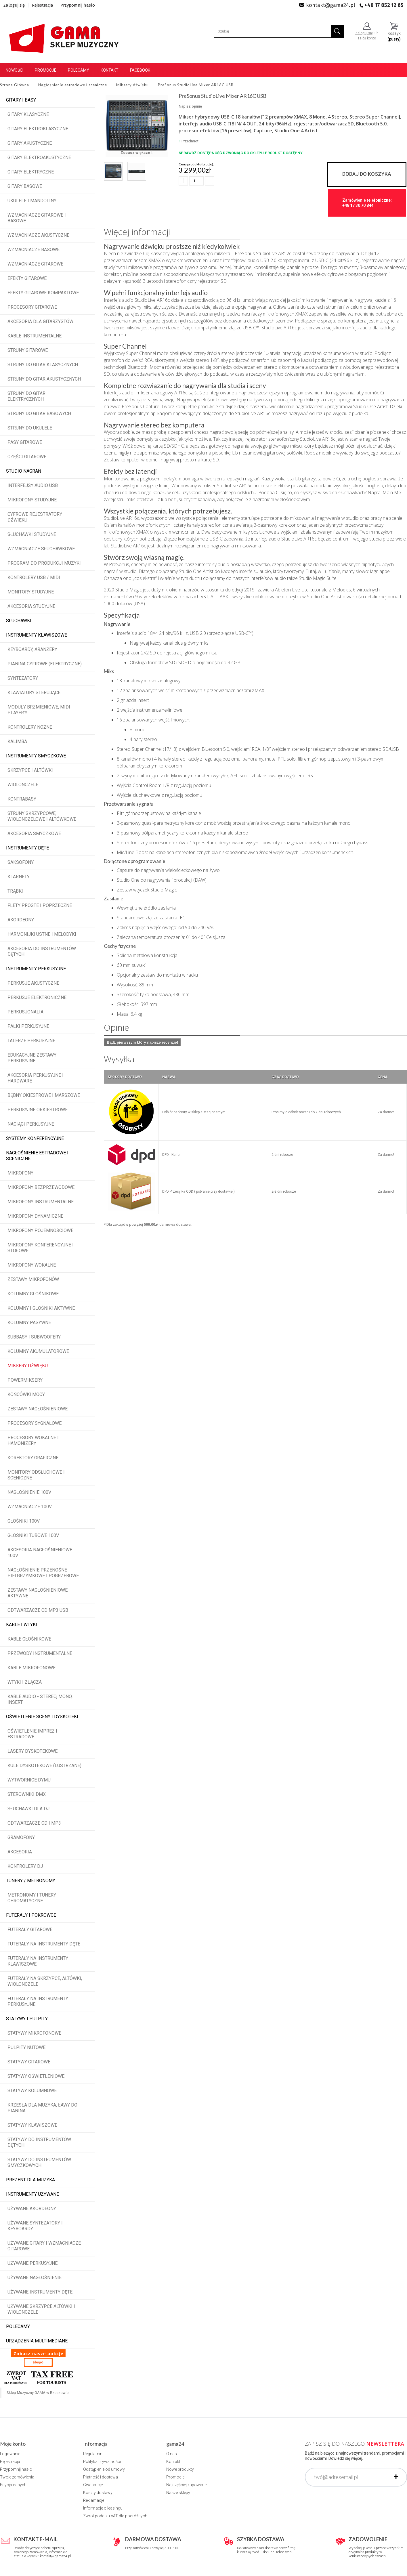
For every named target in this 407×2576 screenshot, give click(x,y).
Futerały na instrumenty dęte (43, 1944)
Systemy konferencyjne (35, 1138)
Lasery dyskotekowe (32, 1751)
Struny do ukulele (29, 428)
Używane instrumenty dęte (39, 2292)
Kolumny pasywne (29, 1322)
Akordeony (20, 920)
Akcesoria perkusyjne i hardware (35, 1078)
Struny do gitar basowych (39, 413)
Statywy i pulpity (27, 2018)
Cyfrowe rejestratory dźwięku (34, 517)
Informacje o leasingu (103, 2508)
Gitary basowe (24, 186)
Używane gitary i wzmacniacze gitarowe (44, 2246)
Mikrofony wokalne (31, 1265)
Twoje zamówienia (17, 2477)
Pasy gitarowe (24, 442)
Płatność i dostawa (100, 2477)
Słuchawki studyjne (31, 534)
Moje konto (13, 2444)
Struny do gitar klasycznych (42, 364)
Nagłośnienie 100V (29, 1492)
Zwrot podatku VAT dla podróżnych (115, 2516)
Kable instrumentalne (34, 336)
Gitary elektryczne (30, 172)
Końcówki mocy (26, 1394)
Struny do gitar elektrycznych (26, 396)
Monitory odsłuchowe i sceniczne (36, 1475)
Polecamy (78, 70)
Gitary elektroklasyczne (37, 128)
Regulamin (92, 2453)
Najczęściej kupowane (186, 2485)
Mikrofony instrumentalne (40, 1201)
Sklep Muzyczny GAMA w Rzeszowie (37, 2392)
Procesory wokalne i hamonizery (33, 1440)
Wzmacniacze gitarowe (35, 264)
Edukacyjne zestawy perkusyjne (31, 1057)
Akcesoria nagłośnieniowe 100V (39, 1552)
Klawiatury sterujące (33, 692)
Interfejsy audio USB (32, 485)
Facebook (140, 70)
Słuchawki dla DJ (28, 1808)
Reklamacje (93, 2500)
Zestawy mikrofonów (33, 1279)
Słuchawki (18, 620)
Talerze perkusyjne (31, 1040)
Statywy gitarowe (28, 2062)
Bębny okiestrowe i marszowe (43, 1095)
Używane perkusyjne (32, 2263)
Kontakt (110, 70)
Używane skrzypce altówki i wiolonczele (41, 2309)
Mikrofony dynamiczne (35, 1216)
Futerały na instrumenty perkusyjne (37, 2001)
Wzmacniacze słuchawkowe (41, 548)
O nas (171, 2453)
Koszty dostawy (97, 2492)
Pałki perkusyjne (28, 1026)
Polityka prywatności (102, 2461)
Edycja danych (13, 2485)
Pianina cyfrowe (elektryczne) (44, 664)
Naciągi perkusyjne (30, 1124)
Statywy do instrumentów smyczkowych (39, 2162)
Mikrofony (20, 1173)
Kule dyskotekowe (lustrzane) (44, 1765)
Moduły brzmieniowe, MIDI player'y (38, 709)
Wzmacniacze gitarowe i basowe (36, 218)
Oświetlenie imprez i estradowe (32, 1733)
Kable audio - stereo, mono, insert (39, 1699)
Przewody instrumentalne (39, 1653)
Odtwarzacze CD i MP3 (34, 1823)
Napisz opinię (190, 106)
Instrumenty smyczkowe (36, 756)
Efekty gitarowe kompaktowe (43, 292)
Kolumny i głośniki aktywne (41, 1308)
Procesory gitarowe (32, 307)
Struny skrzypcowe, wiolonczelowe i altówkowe (41, 816)
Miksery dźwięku (27, 1365)
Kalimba (17, 741)
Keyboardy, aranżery (32, 649)
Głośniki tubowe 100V (33, 1535)
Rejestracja (42, 5)
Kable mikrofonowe (31, 1667)
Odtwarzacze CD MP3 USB (37, 1610)
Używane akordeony (31, 2208)
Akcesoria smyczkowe (34, 833)
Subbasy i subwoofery (34, 1337)
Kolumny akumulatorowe (38, 1351)
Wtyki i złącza (24, 1682)
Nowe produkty (180, 2469)
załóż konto (367, 38)
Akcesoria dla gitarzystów (40, 321)
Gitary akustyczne (29, 143)
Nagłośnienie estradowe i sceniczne (37, 1155)
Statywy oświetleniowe (35, 2076)
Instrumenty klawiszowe (36, 635)
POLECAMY (18, 2326)
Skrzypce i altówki (30, 770)
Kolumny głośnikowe (33, 1293)
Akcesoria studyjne (31, 606)
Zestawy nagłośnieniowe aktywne (37, 1593)
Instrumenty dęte (27, 848)
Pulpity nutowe (26, 2047)
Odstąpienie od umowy (104, 2469)
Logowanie (10, 2453)
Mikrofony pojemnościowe (40, 1230)
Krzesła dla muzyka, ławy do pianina (42, 2107)
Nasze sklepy (178, 2492)
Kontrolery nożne (29, 727)
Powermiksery (25, 1380)
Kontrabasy (21, 799)
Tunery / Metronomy (30, 1880)
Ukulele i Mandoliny (31, 200)
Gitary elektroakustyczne (39, 157)
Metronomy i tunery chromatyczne (31, 1897)
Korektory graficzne (32, 1457)
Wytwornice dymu (29, 1780)
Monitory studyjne (30, 592)
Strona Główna (14, 85)
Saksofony (20, 862)
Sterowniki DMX (26, 1794)
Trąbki (15, 891)
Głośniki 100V (23, 1521)
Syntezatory (22, 678)
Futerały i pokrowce (31, 1915)
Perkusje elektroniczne (36, 997)
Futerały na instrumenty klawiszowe (37, 1961)
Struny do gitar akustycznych (44, 379)
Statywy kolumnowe (32, 2090)
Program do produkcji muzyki (44, 563)
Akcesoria (19, 1852)
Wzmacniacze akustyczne (38, 235)
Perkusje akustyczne (33, 983)
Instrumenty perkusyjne (36, 968)
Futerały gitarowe (29, 1929)
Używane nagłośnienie (34, 2277)
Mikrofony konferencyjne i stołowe (40, 1247)
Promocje (45, 70)
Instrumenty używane (32, 2194)
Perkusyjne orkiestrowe (37, 1109)
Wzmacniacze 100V (29, 1506)
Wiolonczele (22, 784)
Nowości (14, 70)
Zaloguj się (14, 5)
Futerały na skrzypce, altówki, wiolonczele (44, 1981)
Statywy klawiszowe (32, 2125)
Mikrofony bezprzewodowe (40, 1187)
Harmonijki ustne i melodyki (41, 934)
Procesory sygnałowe (34, 1423)
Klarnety (18, 876)
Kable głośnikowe (29, 1639)
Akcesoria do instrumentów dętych (41, 951)
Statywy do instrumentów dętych (39, 2142)
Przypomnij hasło (77, 5)
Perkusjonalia (25, 1012)
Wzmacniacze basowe (33, 249)
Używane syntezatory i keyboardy (35, 2225)
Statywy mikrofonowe (34, 2033)
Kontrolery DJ (25, 1866)
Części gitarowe (26, 456)
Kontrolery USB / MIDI (33, 577)
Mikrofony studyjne (32, 500)
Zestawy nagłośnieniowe (37, 1409)
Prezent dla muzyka (30, 2179)
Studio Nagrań (23, 471)
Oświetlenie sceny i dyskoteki (42, 1716)
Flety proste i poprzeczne (39, 905)
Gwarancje (93, 2485)
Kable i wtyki (21, 1624)
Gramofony (21, 1837)
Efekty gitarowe (27, 278)
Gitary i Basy (21, 100)
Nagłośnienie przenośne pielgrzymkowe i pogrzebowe (43, 1572)
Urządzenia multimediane (37, 2341)
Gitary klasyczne (28, 114)
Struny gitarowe (27, 350)
